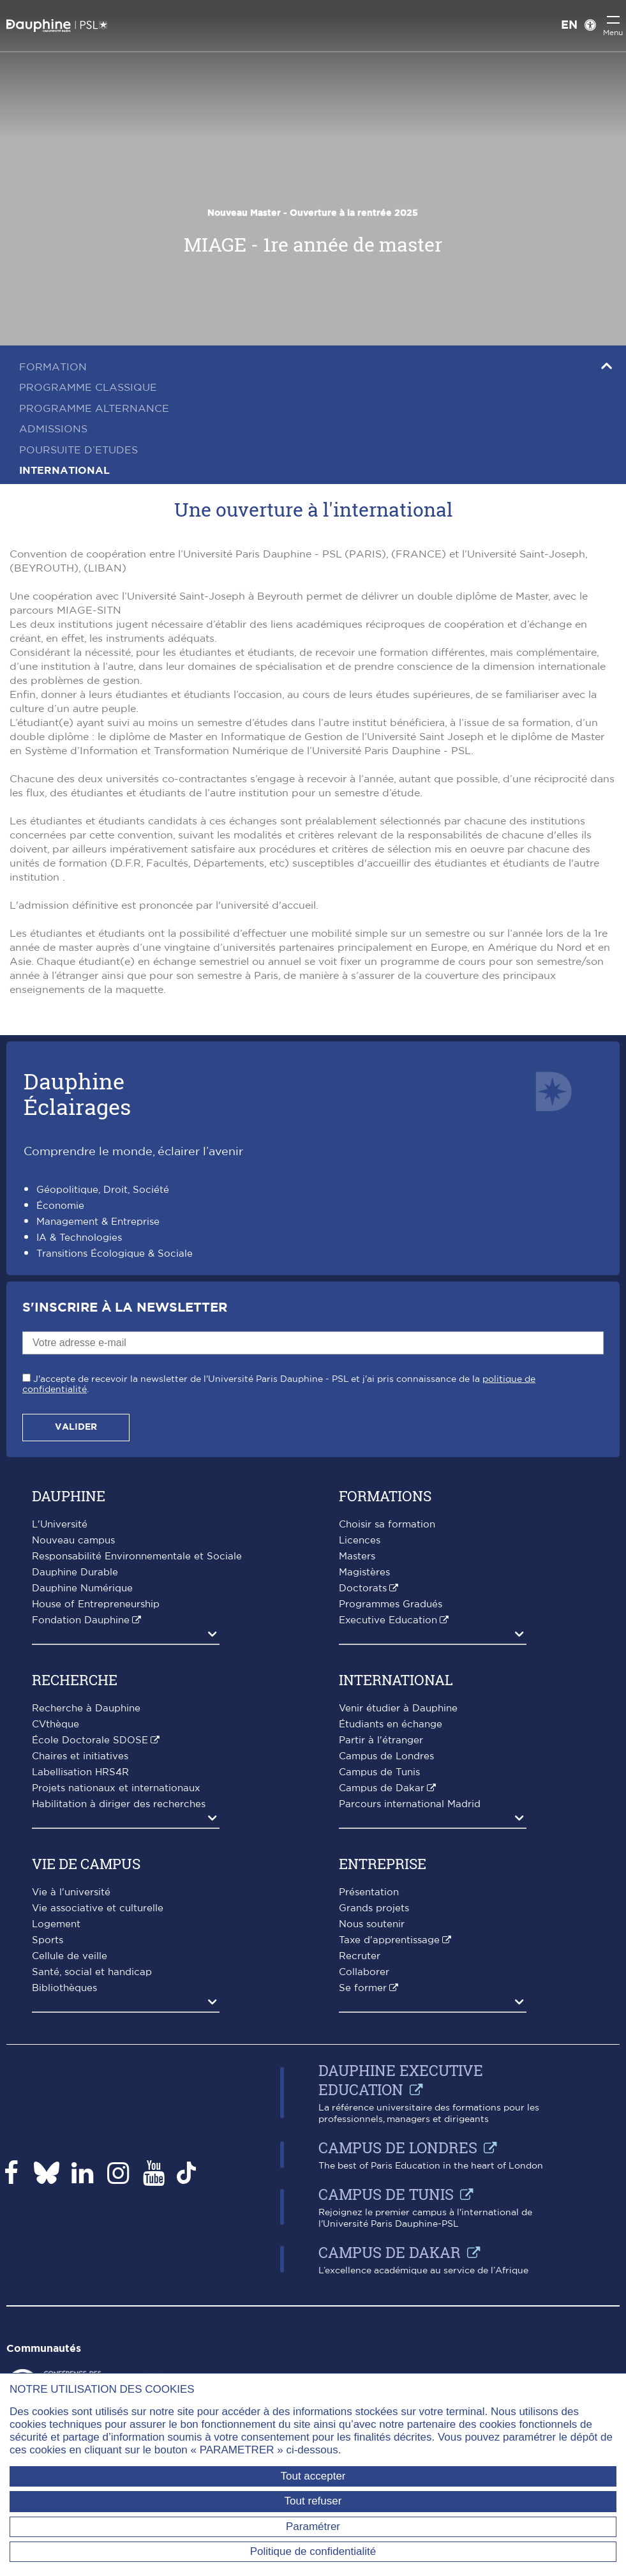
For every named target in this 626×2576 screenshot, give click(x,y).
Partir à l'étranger (381, 1740)
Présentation (369, 1892)
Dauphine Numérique (82, 1588)
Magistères (364, 1572)
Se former (363, 1988)
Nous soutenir (372, 1924)
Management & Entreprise (98, 1222)
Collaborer (364, 1972)
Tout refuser (313, 2501)
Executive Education (388, 1620)
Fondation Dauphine (81, 1620)
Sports (47, 1940)
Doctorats (363, 1588)
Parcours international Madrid (410, 1804)
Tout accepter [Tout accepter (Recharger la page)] (312, 2476)
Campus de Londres (386, 1756)
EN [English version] (569, 25)
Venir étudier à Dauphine (398, 1708)
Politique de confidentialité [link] (313, 2551)
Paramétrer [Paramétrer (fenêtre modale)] (313, 2526)
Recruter (359, 1956)
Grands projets (374, 1908)
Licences (359, 1540)
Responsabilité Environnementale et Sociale (137, 1556)
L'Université (59, 1524)
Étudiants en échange (390, 1724)
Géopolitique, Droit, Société (102, 1190)
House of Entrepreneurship (96, 1604)
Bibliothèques (64, 1988)
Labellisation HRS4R (80, 1772)
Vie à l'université (71, 1892)
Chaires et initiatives (80, 1756)
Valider (76, 1427)
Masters (357, 1556)
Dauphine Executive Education (400, 2080)
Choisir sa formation (387, 1524)
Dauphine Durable (75, 1572)
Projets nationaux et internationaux (116, 1788)
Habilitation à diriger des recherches (118, 1804)
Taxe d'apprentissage (389, 1940)
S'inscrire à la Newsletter (124, 1307)
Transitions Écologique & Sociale (114, 1254)
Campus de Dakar (381, 1788)
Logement (56, 1924)
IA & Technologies (79, 1238)
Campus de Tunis (379, 1772)
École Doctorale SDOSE (90, 1740)
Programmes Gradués (390, 1604)
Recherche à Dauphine (86, 1708)
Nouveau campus (73, 1540)
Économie (60, 1206)
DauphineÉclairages (77, 1093)
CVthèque (55, 1724)
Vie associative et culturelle (97, 1908)
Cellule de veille (69, 1956)
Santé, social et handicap (92, 1972)
